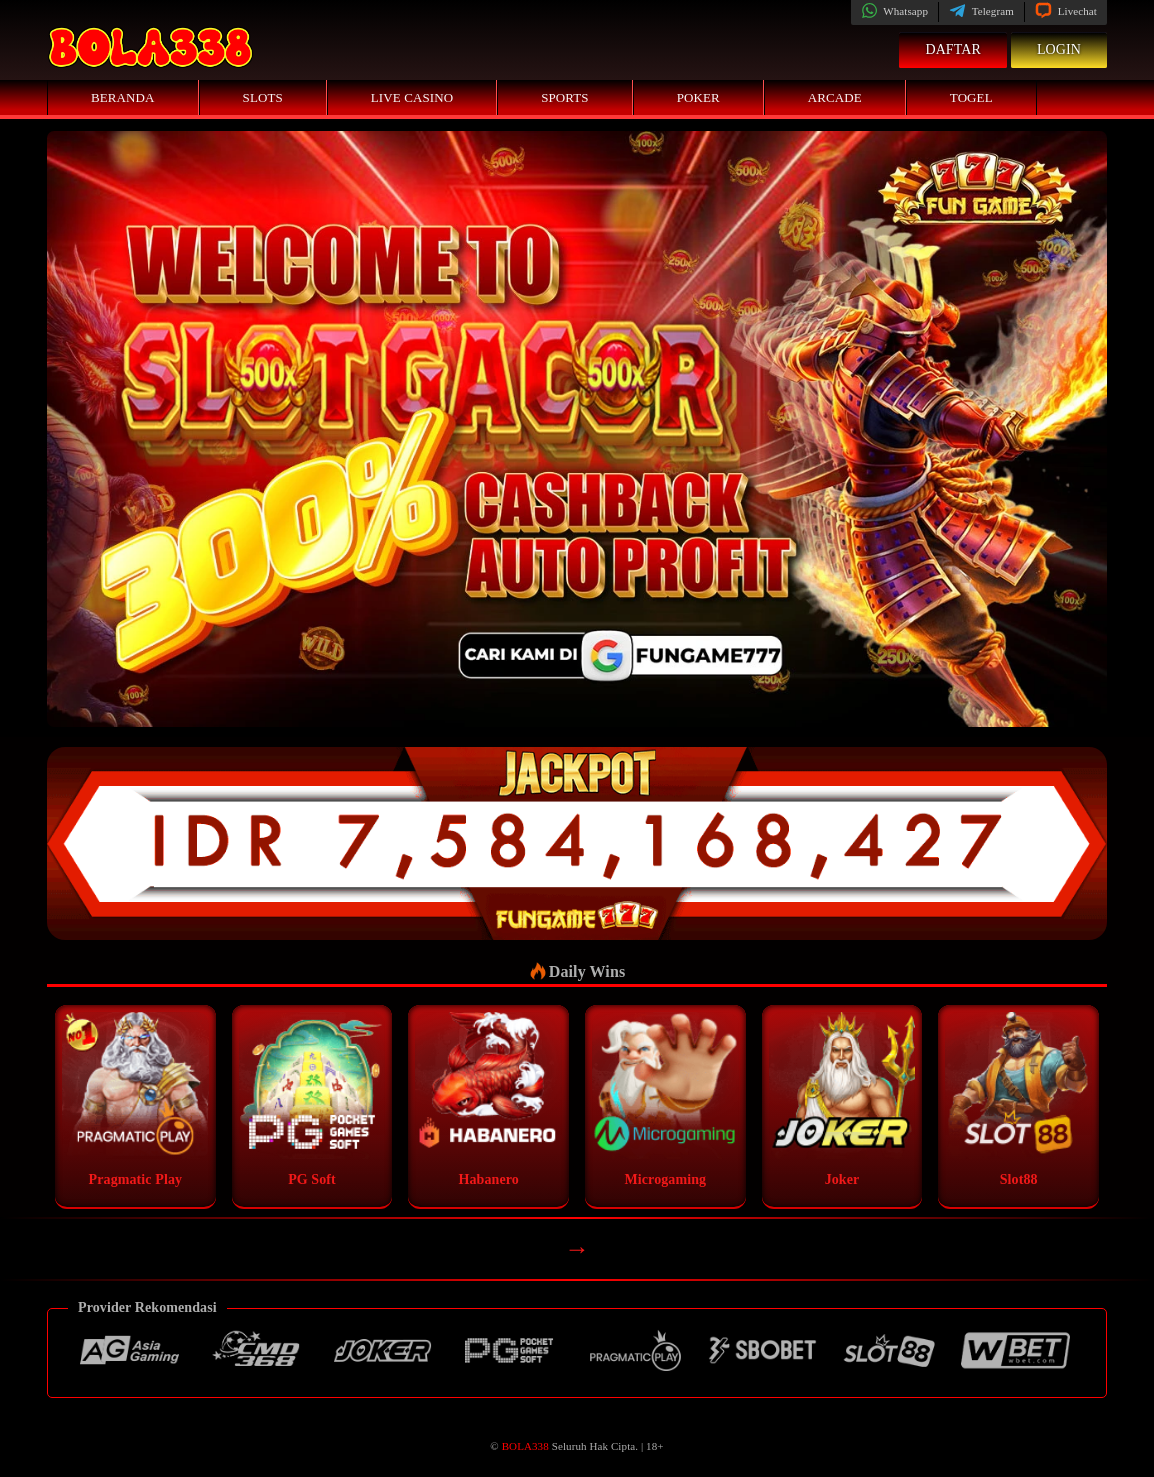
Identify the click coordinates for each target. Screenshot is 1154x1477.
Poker (698, 97)
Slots (263, 97)
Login (1059, 49)
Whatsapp (894, 11)
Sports (565, 97)
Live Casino (412, 97)
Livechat (1066, 11)
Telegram (981, 11)
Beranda (123, 97)
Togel (971, 97)
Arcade (835, 97)
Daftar (953, 49)
